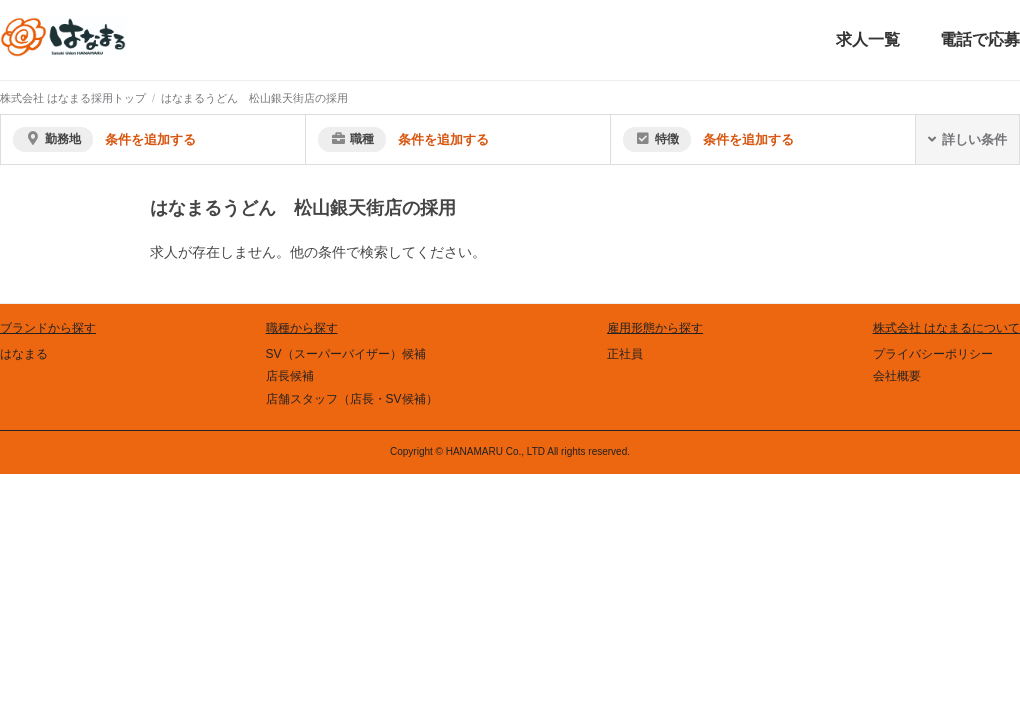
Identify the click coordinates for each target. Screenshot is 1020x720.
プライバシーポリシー (933, 354)
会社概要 (897, 376)
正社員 (625, 354)
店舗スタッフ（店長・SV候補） (352, 399)
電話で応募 (980, 39)
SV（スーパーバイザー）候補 (346, 354)
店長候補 (290, 376)
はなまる (24, 354)
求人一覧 (868, 39)
